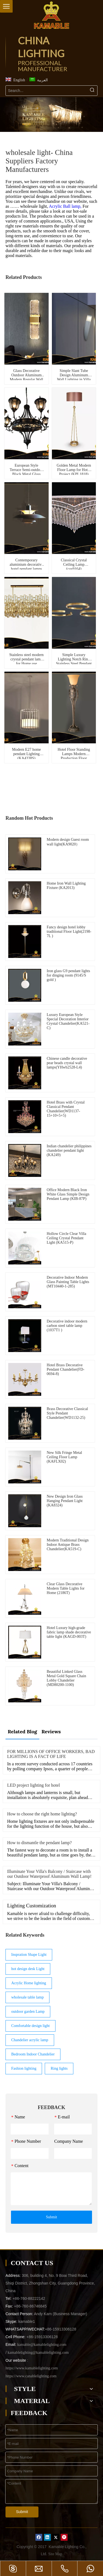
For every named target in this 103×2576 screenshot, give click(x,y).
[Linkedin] (47, 2537)
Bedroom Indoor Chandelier (33, 2054)
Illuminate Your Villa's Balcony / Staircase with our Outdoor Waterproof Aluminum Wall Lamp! (49, 1874)
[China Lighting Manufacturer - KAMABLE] (51, 15)
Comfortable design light (30, 2026)
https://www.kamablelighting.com (31, 2368)
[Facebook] (38, 2537)
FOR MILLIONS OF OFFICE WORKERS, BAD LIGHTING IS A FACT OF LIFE (51, 1754)
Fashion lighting (23, 2068)
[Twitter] (55, 2537)
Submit (51, 2217)
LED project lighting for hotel (33, 1785)
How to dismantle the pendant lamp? (39, 1842)
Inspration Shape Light (28, 1955)
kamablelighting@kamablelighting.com (38, 2352)
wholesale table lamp (27, 1997)
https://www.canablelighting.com (31, 2376)
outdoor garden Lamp (27, 2011)
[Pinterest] (64, 2537)
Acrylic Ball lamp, (66, 206)
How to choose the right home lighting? (42, 1814)
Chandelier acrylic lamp (29, 2040)
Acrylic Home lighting (28, 1983)
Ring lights (59, 2068)
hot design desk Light (27, 1969)
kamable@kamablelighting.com (41, 2345)
